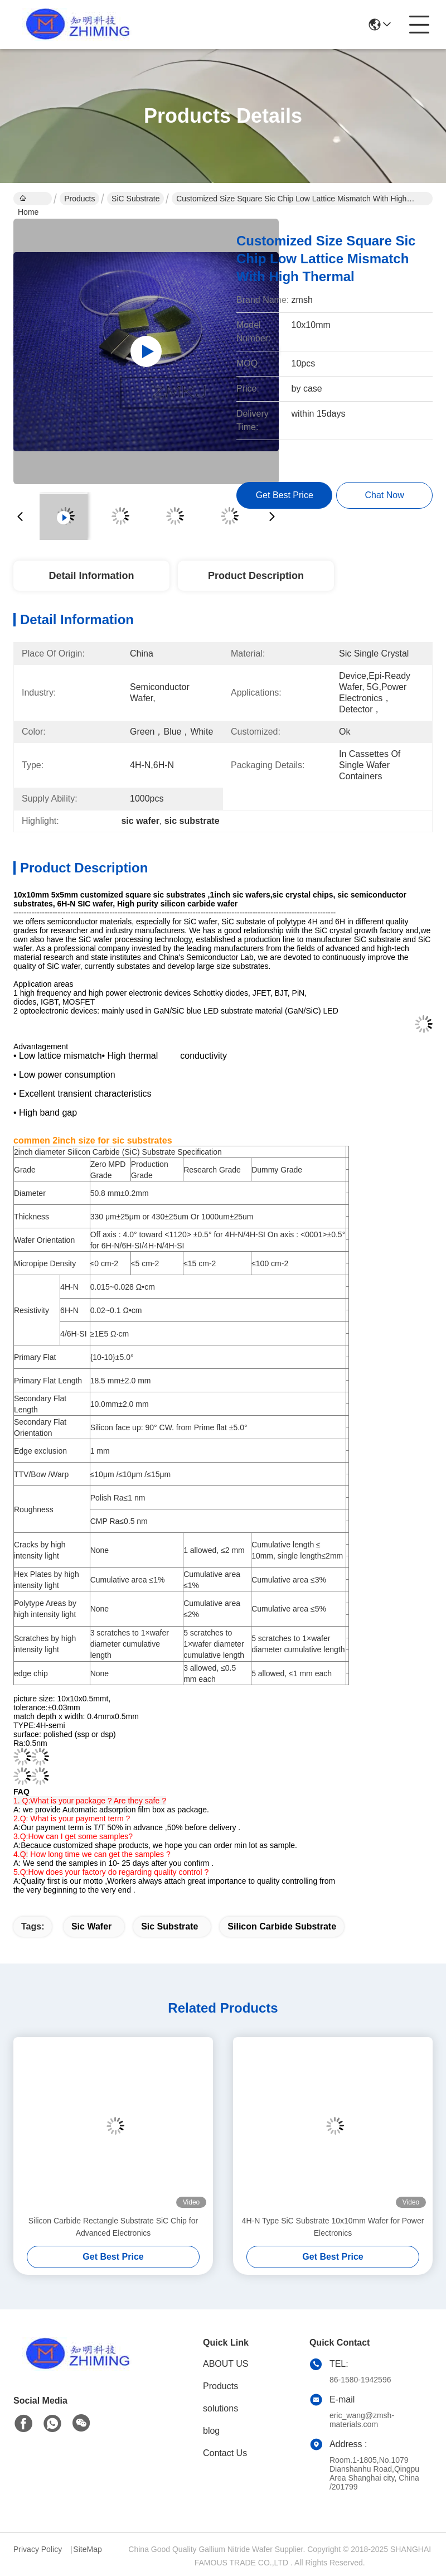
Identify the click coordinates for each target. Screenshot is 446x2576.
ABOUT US (226, 2363)
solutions (220, 2408)
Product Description (256, 575)
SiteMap (87, 2549)
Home (28, 199)
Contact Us (225, 2453)
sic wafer (91, 1926)
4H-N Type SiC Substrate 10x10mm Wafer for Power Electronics (333, 2226)
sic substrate (169, 1926)
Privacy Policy (37, 2549)
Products (79, 198)
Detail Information (91, 575)
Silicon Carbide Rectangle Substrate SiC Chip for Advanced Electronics (113, 2226)
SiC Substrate (135, 198)
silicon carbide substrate (281, 1926)
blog (211, 2430)
